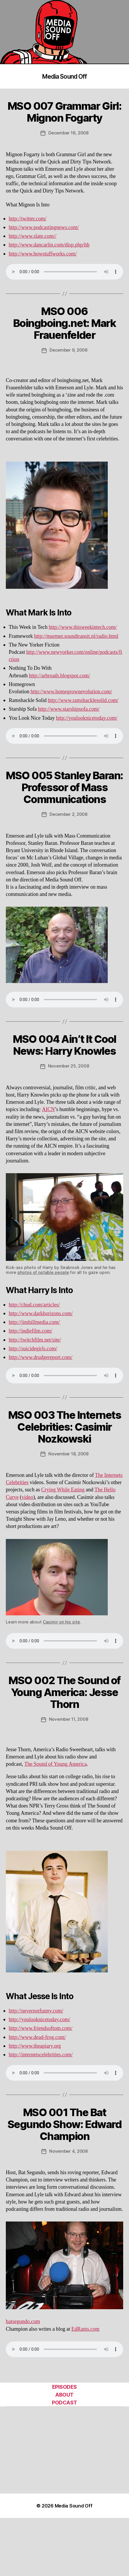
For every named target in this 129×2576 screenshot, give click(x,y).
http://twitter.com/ (28, 218)
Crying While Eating (62, 1489)
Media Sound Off (64, 76)
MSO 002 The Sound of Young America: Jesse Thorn (64, 1692)
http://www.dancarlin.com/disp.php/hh (49, 245)
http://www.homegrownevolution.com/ (71, 691)
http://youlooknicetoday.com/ (86, 718)
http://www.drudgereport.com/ (41, 1357)
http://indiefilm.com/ (30, 1331)
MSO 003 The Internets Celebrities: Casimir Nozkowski (64, 1427)
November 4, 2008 (68, 2151)
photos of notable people (43, 1272)
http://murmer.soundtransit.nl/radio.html (76, 636)
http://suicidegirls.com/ (33, 1348)
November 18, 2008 (68, 1454)
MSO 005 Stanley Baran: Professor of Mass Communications (64, 787)
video (27, 1497)
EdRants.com (85, 2329)
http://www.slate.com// (32, 236)
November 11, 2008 (68, 1719)
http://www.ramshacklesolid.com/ (83, 700)
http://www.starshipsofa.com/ (69, 709)
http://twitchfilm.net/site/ (35, 1340)
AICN (48, 1109)
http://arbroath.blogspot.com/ (59, 675)
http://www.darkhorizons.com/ (41, 1313)
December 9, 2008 (68, 350)
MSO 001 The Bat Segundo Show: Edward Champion (64, 2124)
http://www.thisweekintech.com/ (83, 627)
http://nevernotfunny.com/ (36, 2011)
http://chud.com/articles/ (34, 1304)
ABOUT (64, 2395)
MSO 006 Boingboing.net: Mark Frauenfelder (64, 323)
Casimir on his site (61, 1621)
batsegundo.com (23, 2321)
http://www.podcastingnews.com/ (44, 227)
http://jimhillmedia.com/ (34, 1322)
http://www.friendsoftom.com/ (41, 2028)
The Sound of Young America (55, 1764)
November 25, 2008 (68, 1066)
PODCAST (64, 2402)
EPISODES (64, 2387)
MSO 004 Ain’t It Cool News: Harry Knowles (64, 1045)
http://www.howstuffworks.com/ (43, 254)
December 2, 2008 (68, 814)
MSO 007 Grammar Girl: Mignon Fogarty (65, 112)
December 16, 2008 (68, 133)
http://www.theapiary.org (35, 2046)
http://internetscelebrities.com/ (41, 2054)
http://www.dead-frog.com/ (37, 2037)
